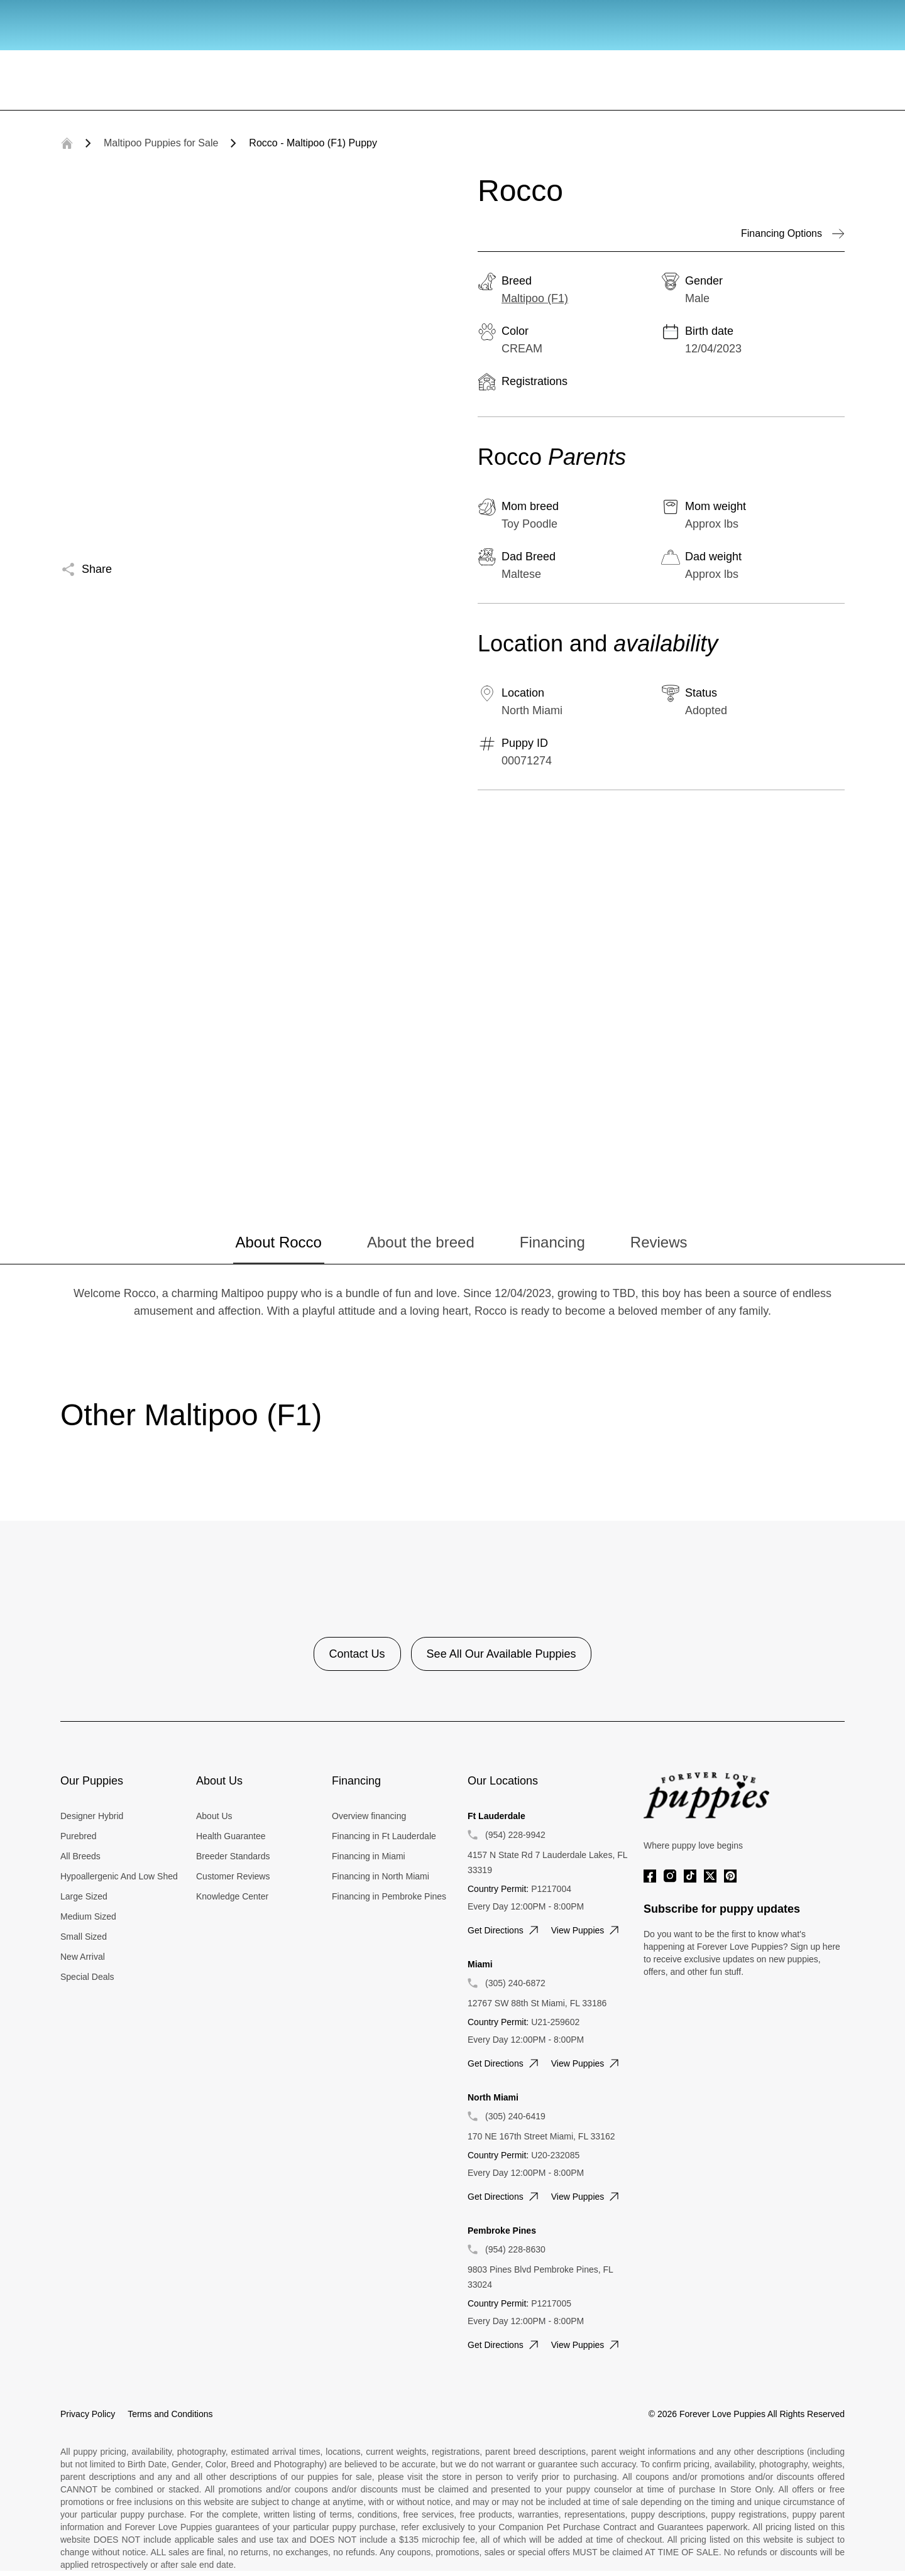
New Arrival (82, 1957)
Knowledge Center (232, 1896)
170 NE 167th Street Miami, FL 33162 (541, 2136)
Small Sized (83, 1937)
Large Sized (83, 1896)
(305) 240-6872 (515, 1983)
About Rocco (279, 1242)
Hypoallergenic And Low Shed (119, 1876)
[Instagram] (670, 1876)
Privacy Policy (87, 2414)
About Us (214, 1816)
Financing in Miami (368, 1856)
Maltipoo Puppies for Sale (161, 143)
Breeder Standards (233, 1856)
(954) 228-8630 (515, 2249)
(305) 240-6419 (515, 2116)
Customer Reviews (233, 1876)
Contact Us (357, 1654)
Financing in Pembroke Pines (389, 1896)
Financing (552, 1242)
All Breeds (80, 1856)
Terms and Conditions (170, 2414)
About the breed (420, 1242)
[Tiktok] (690, 1876)
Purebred (78, 1836)
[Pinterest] (730, 1876)
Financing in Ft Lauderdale (384, 1836)
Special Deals (87, 1977)
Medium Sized (88, 1916)
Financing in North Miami (380, 1876)
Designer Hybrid (91, 1816)
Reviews (659, 1242)
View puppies (586, 1930)
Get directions (504, 1930)
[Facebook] (650, 1876)
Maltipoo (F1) (535, 298)
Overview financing (369, 1816)
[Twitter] (710, 1876)
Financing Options (793, 233)
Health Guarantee (231, 1836)
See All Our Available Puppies (501, 1654)
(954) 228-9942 (515, 1835)
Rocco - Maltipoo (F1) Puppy (313, 143)
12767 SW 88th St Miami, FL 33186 (537, 2003)
